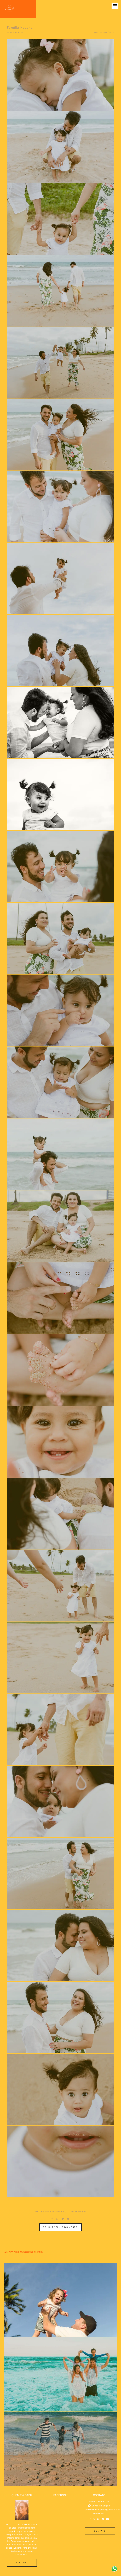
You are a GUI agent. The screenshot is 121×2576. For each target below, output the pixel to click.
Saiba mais (22, 2554)
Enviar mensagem (101, 2497)
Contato (100, 2522)
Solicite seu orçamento (60, 2227)
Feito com (60, 2573)
